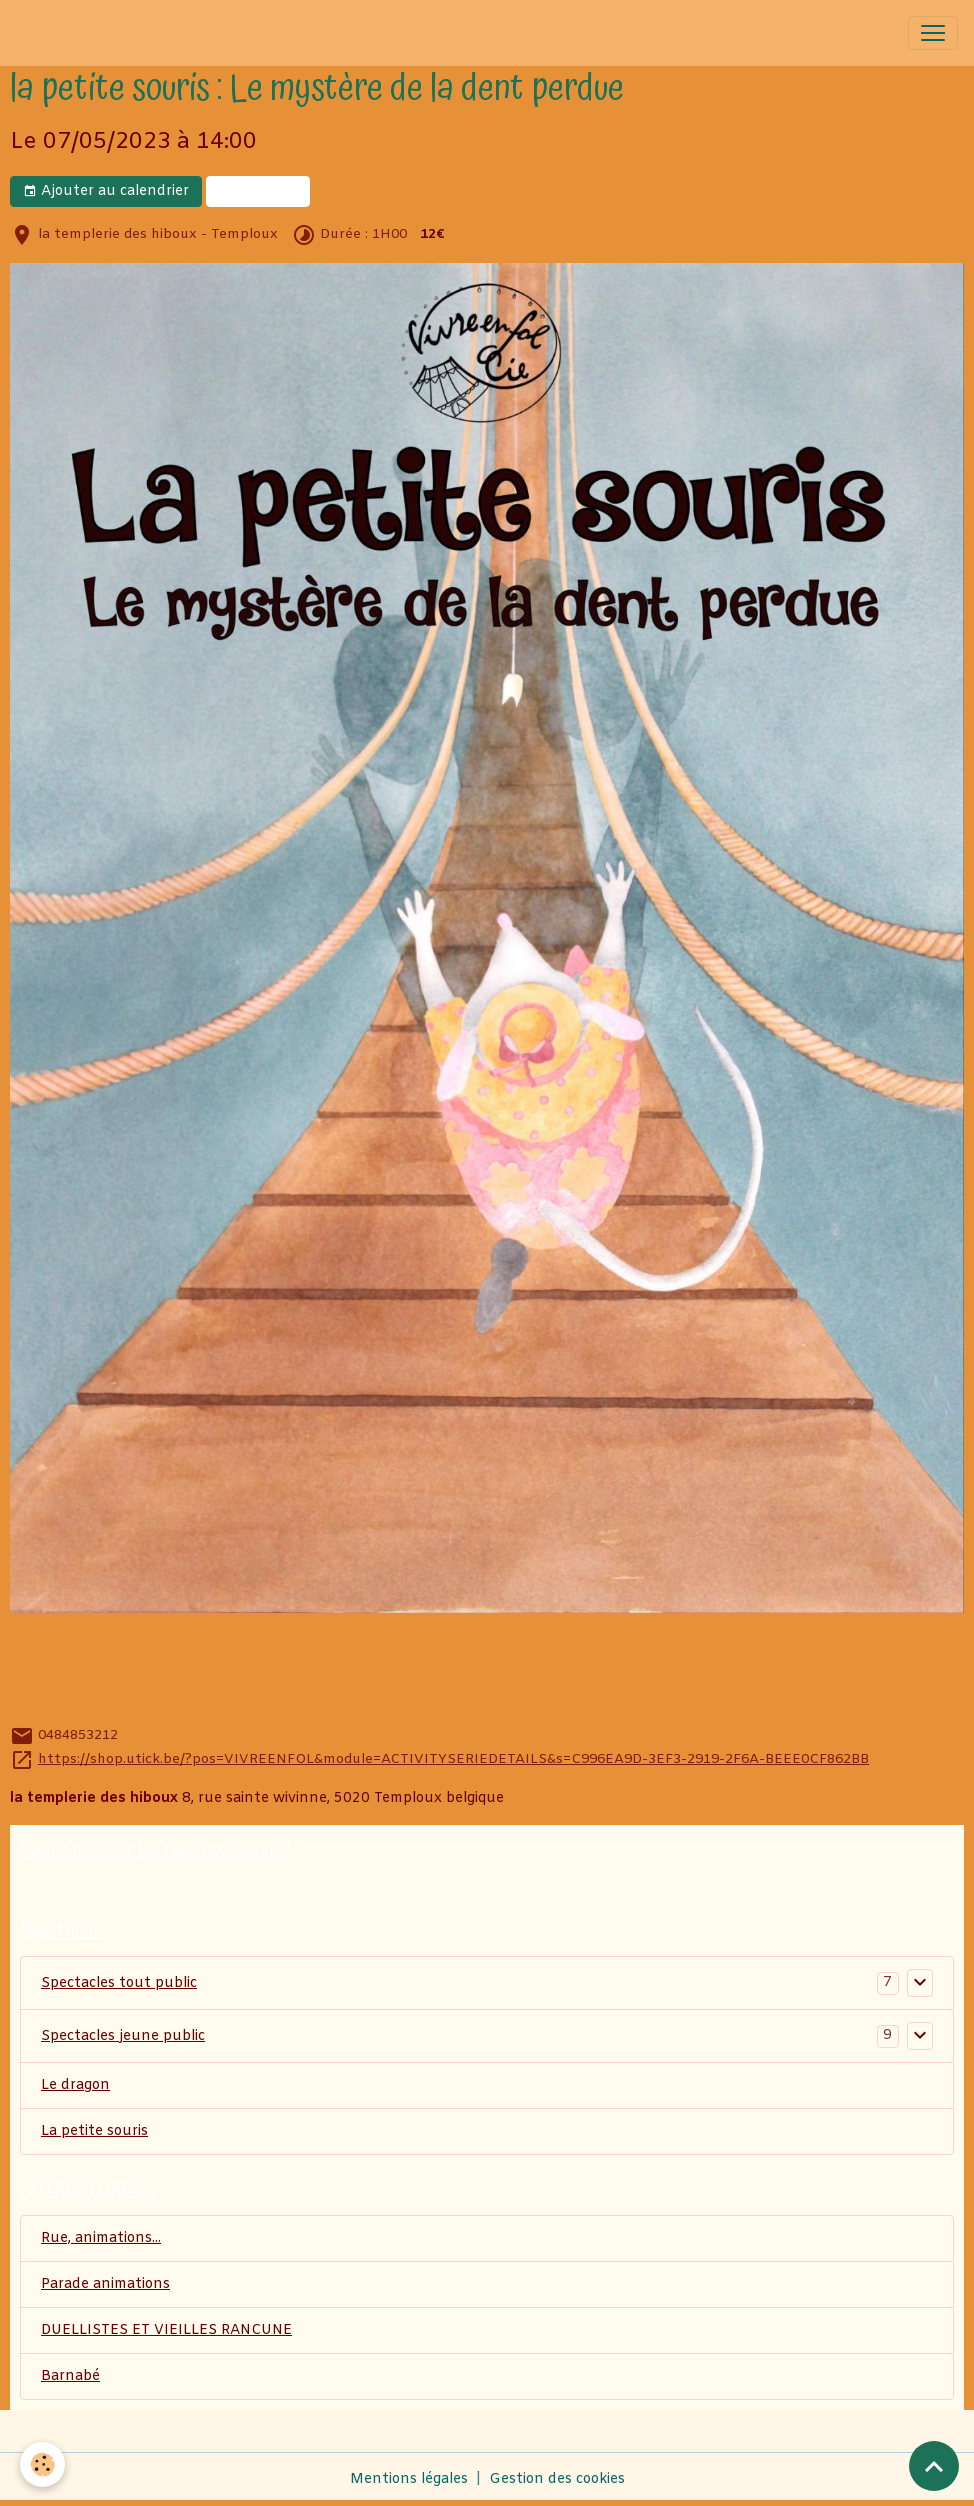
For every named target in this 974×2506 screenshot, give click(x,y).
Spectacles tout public (119, 1983)
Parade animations (105, 2284)
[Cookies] (42, 2464)
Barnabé (70, 2376)
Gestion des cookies (557, 2479)
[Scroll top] (934, 2466)
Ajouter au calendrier (106, 191)
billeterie (258, 191)
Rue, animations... (101, 2238)
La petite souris (94, 2131)
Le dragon (75, 2085)
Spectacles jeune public (123, 2036)
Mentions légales (409, 2479)
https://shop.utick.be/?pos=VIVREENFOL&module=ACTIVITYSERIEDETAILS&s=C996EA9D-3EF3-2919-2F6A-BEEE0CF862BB (453, 1759)
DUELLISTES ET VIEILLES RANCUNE (166, 2330)
